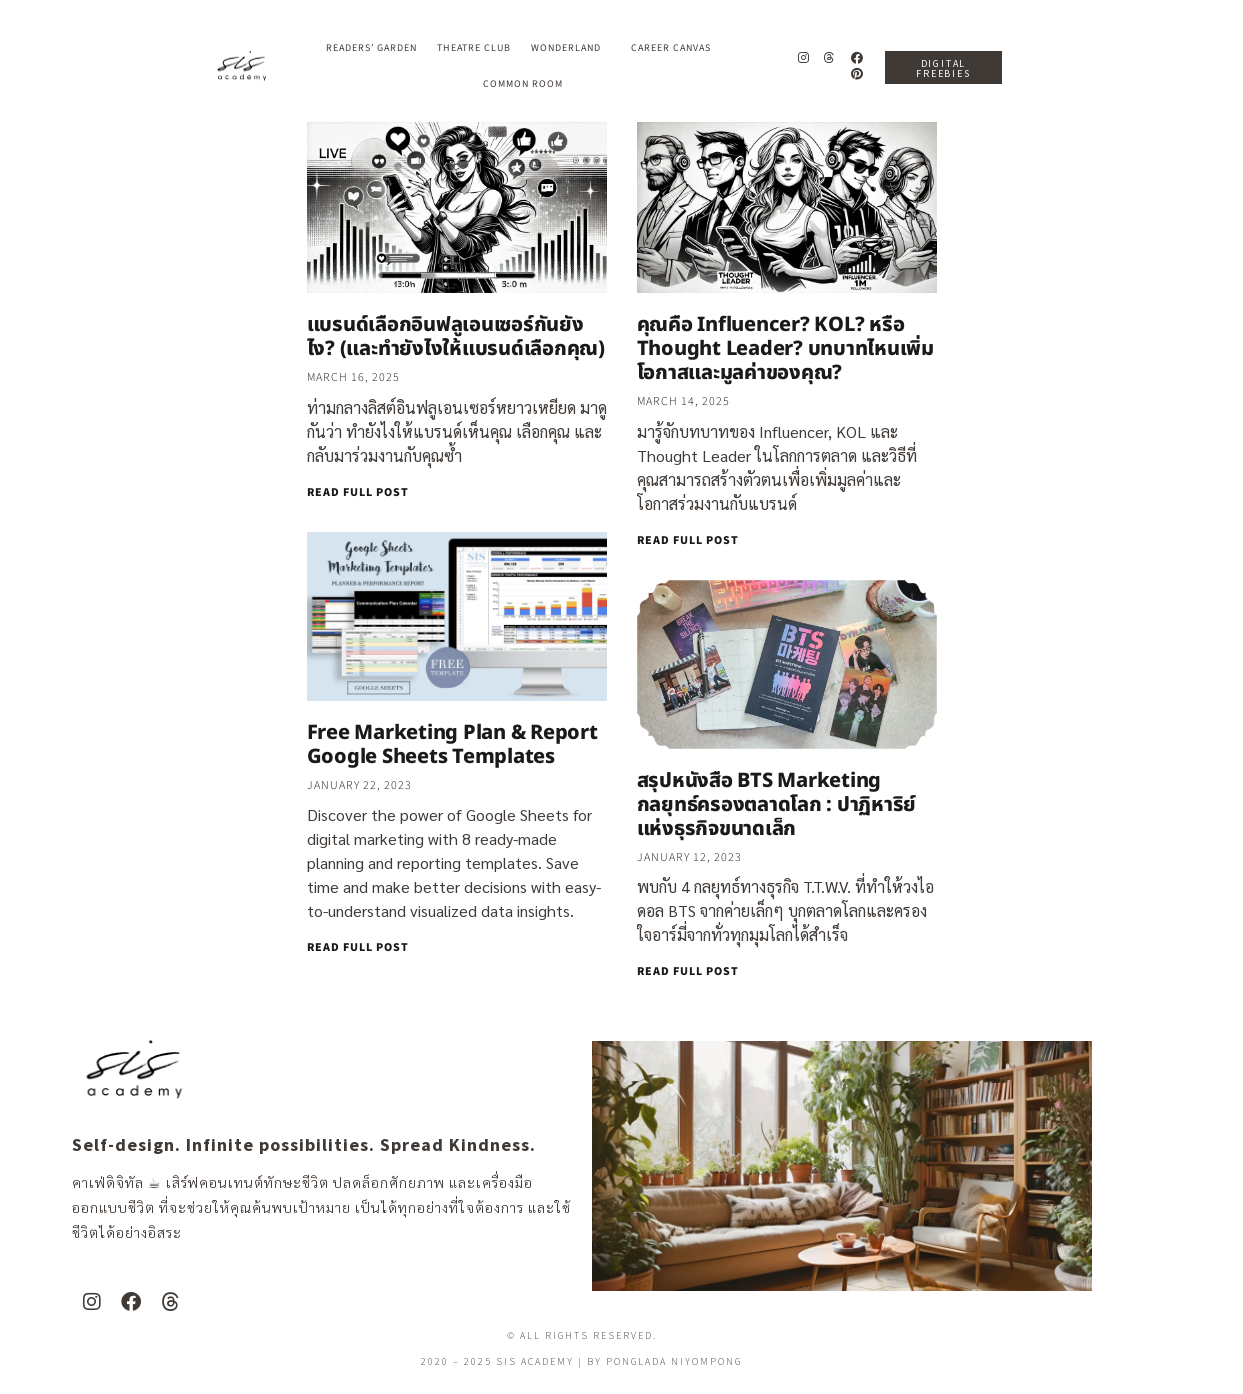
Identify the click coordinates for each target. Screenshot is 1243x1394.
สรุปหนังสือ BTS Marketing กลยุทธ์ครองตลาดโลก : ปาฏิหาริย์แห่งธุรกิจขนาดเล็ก (777, 805)
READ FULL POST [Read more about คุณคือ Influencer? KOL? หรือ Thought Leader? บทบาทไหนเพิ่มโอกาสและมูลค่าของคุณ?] (688, 540)
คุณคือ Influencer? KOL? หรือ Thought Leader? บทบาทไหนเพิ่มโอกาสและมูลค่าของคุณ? (785, 349)
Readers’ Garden (371, 48)
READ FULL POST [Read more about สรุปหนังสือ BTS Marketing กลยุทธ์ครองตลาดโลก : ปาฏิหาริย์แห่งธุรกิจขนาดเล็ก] (688, 971)
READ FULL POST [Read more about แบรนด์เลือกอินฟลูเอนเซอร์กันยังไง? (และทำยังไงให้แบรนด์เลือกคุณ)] (358, 492)
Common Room (523, 84)
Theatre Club (474, 48)
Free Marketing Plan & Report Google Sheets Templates (452, 745)
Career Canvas (676, 48)
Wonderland (571, 48)
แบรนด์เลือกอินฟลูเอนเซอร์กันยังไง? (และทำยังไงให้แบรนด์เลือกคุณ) (456, 337)
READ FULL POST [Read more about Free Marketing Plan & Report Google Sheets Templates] (358, 947)
